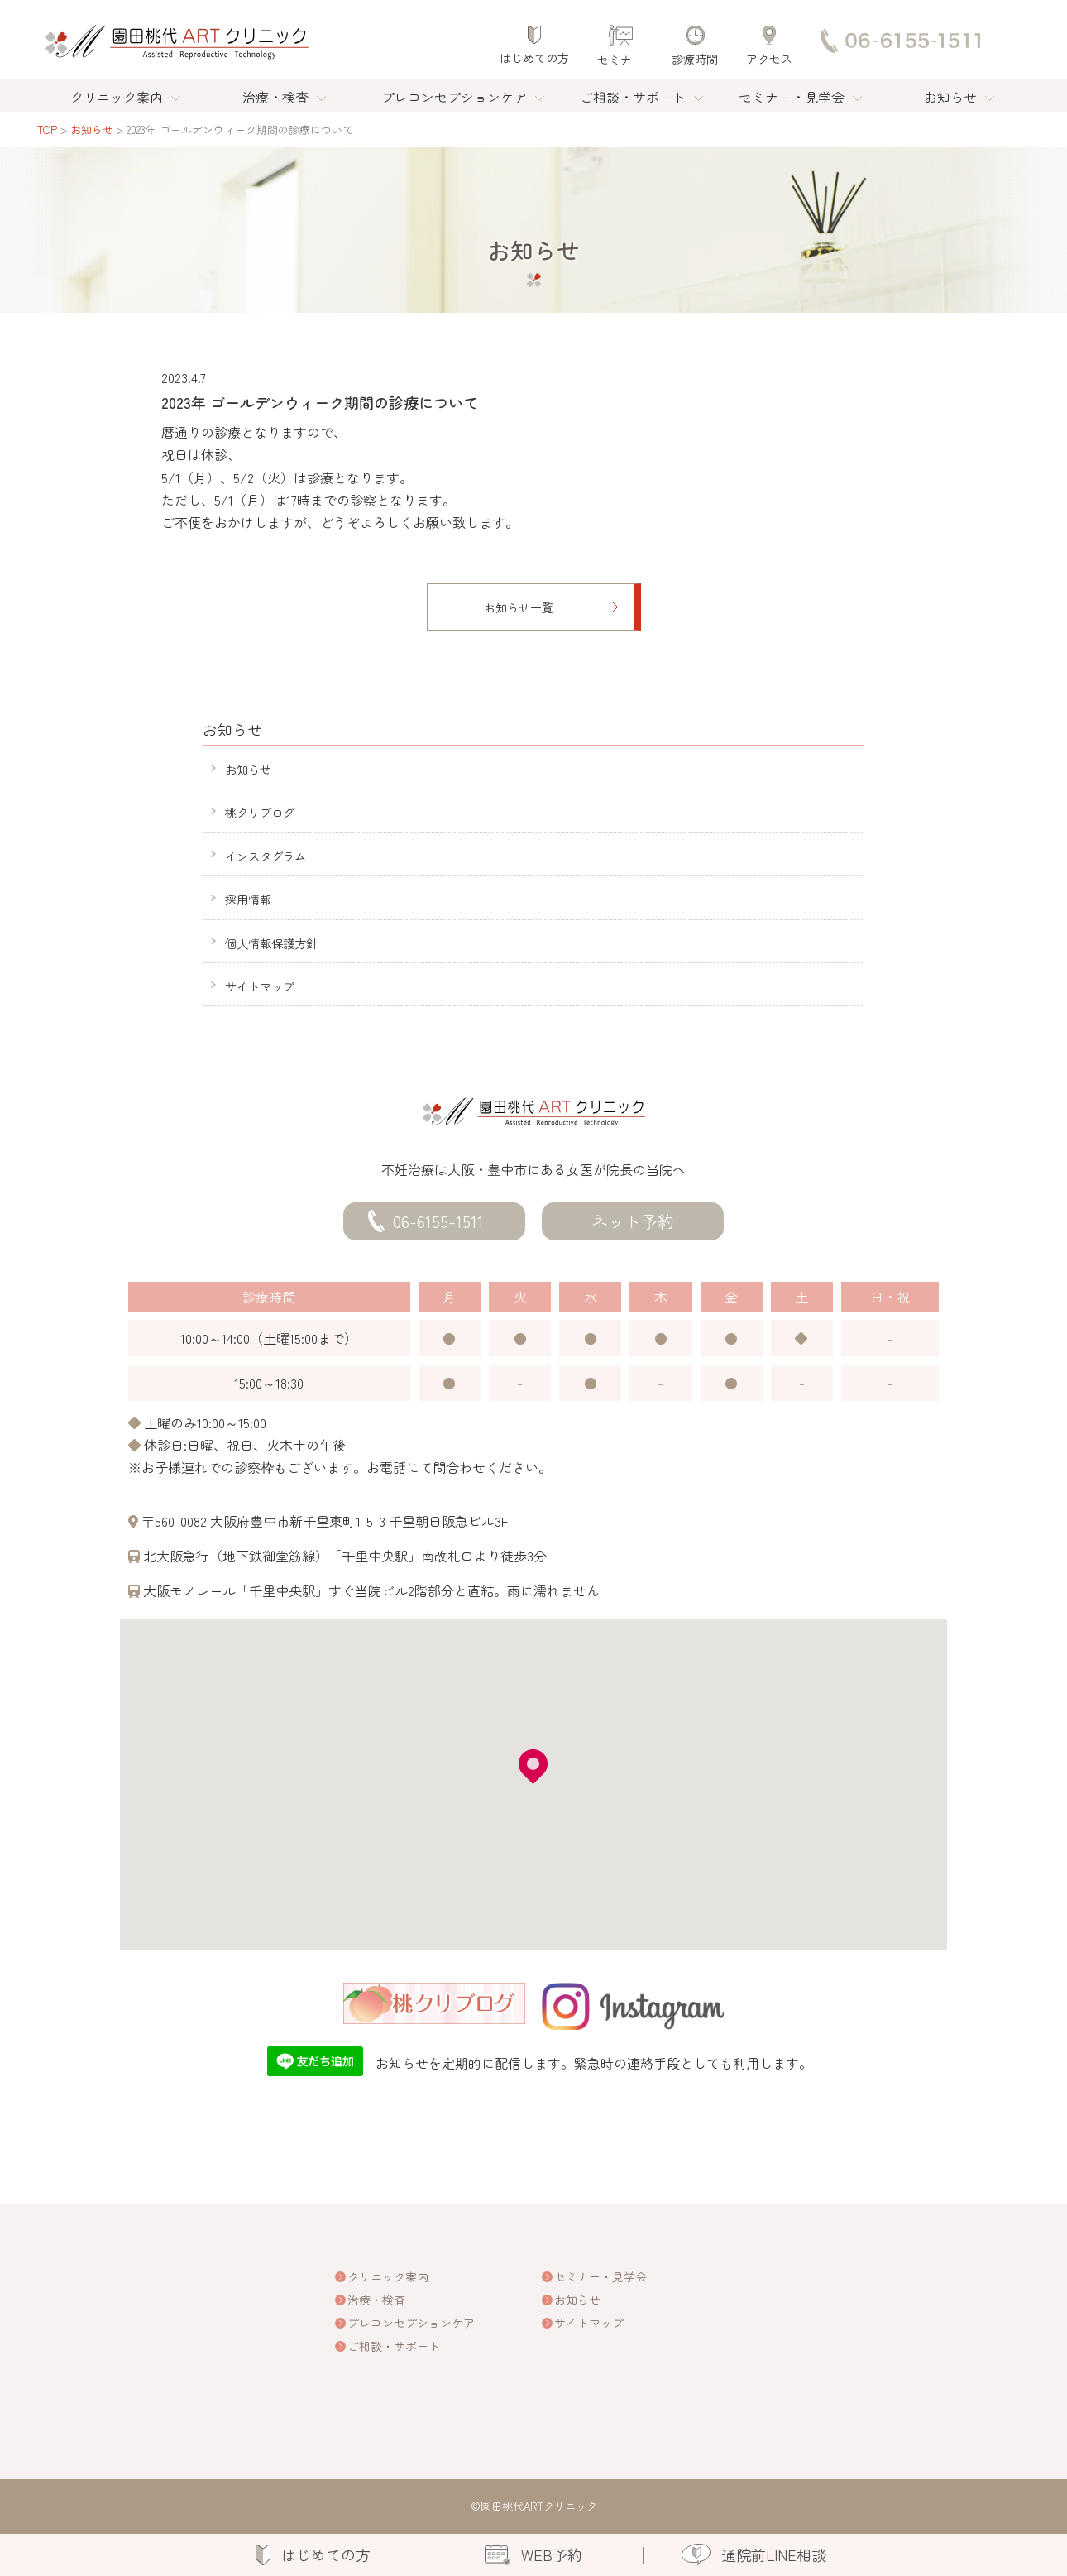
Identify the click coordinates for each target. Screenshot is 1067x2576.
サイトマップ (259, 986)
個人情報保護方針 (271, 943)
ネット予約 (632, 1221)
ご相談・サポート (633, 97)
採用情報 (248, 899)
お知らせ (950, 97)
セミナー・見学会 (792, 97)
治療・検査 (275, 97)
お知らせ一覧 (518, 607)
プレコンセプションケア (454, 97)
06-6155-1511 (438, 1221)
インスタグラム (265, 856)
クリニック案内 (116, 97)
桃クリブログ (259, 812)
